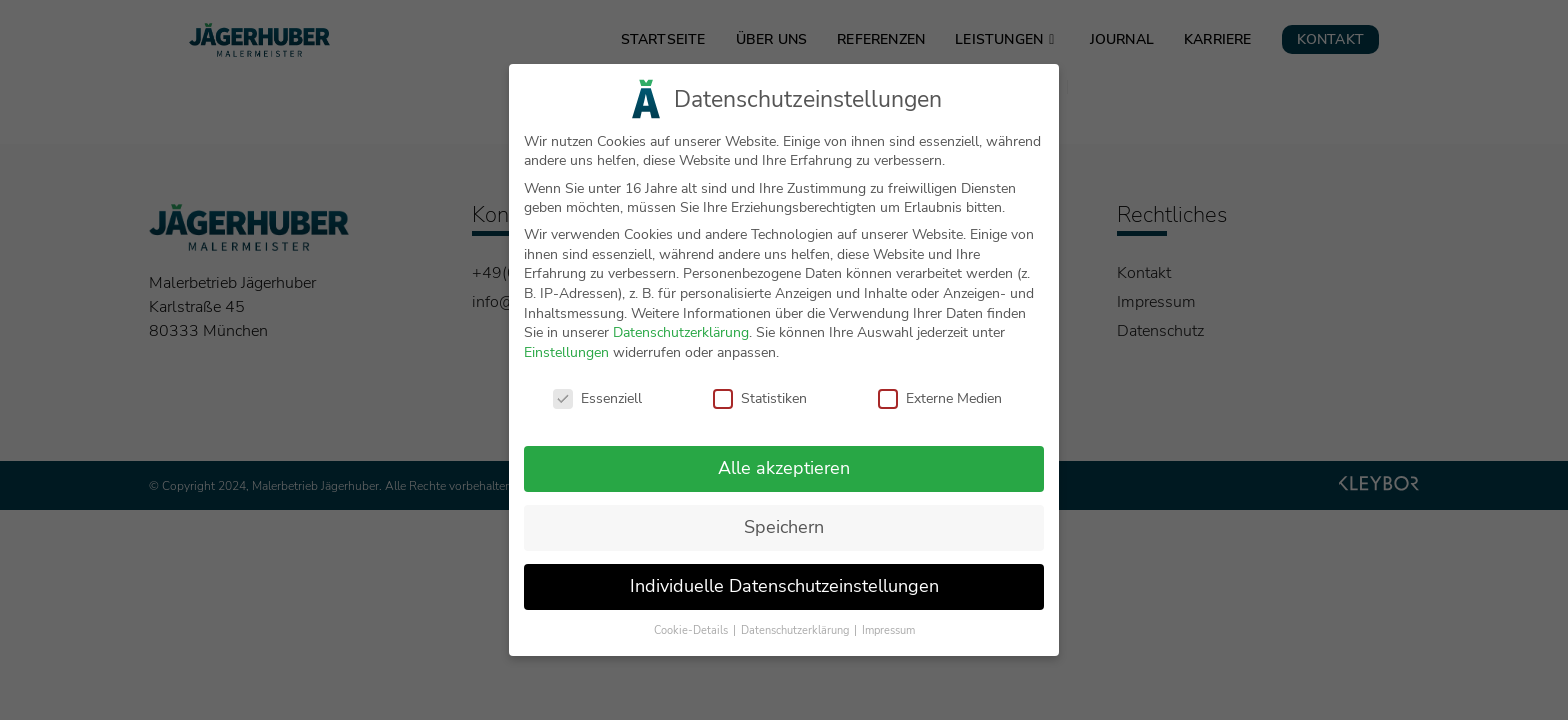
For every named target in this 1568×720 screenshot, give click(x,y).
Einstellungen (566, 362)
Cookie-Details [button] (692, 640)
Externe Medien (940, 407)
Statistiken (760, 407)
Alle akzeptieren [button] (784, 478)
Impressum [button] (888, 640)
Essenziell (597, 407)
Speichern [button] (784, 537)
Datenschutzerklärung (681, 342)
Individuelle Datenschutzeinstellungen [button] (784, 596)
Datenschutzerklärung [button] (796, 640)
